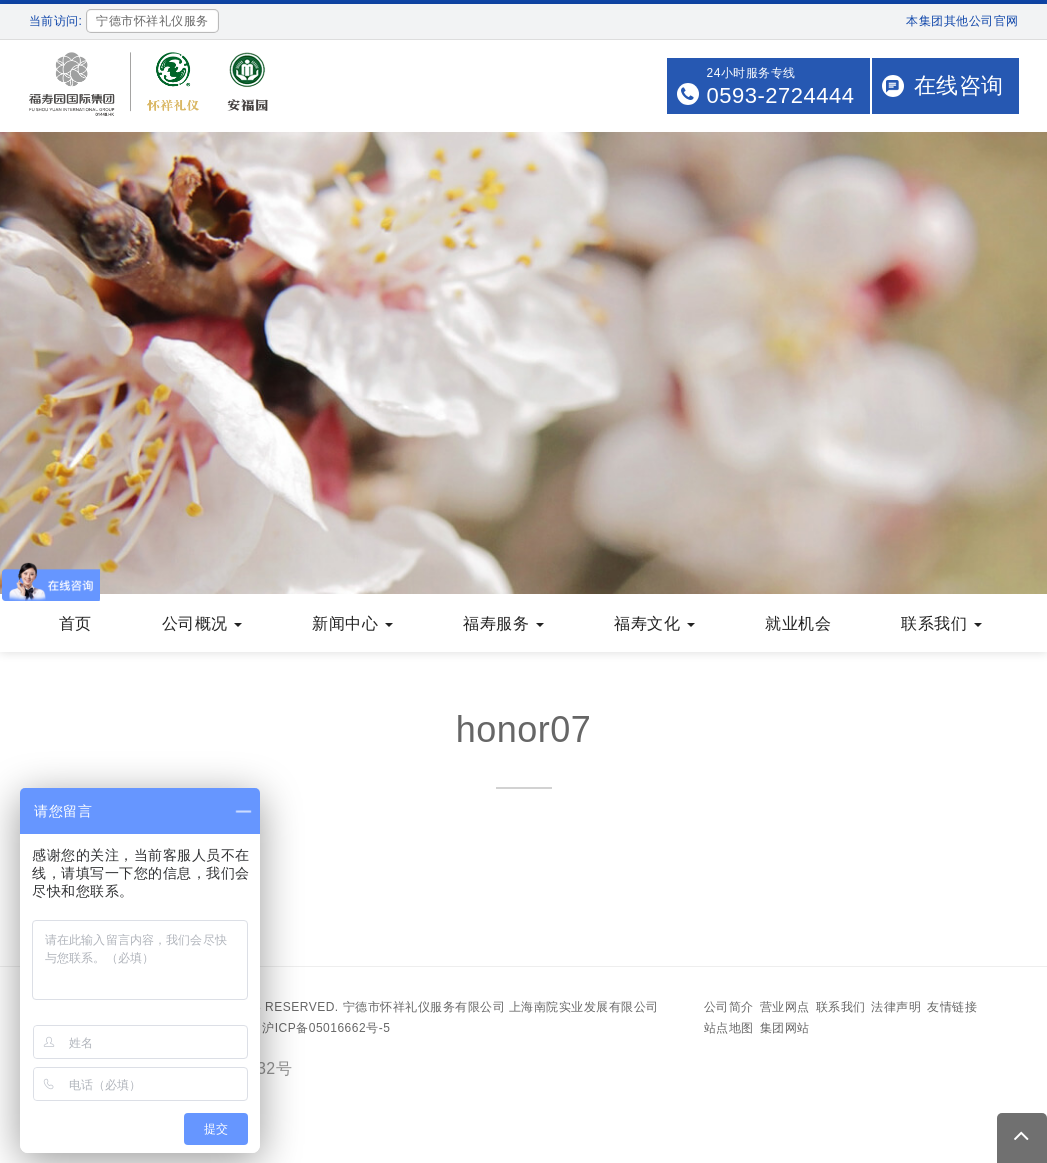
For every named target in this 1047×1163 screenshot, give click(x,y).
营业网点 (785, 1009)
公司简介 (729, 1009)
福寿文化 (654, 625)
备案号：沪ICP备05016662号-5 (301, 1030)
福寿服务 (503, 625)
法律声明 (896, 1009)
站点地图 (729, 1030)
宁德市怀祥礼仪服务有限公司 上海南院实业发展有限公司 (501, 1009)
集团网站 (785, 1030)
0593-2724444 (781, 95)
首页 (75, 625)
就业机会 (798, 625)
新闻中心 (352, 625)
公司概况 (202, 625)
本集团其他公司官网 (962, 21)
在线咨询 (959, 85)
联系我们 (941, 625)
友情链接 (952, 1009)
